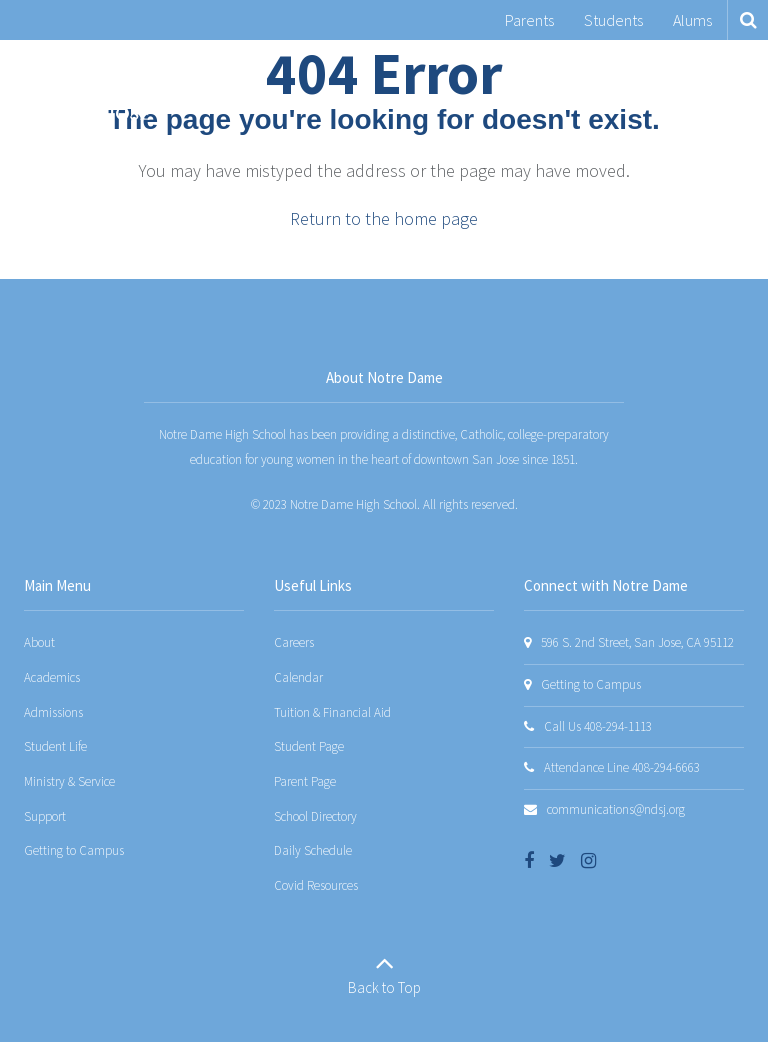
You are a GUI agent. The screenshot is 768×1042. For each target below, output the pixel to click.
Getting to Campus (74, 850)
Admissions (53, 712)
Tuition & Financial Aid (332, 712)
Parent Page (305, 781)
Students (613, 20)
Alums (692, 20)
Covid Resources (316, 885)
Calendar (298, 677)
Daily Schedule (313, 850)
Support (45, 816)
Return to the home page (384, 218)
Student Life (55, 746)
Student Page (309, 746)
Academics (52, 677)
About (39, 642)
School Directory (315, 816)
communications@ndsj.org (616, 809)
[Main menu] (728, 89)
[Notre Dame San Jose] (83, 89)
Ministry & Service (69, 781)
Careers (294, 642)
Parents (529, 20)
